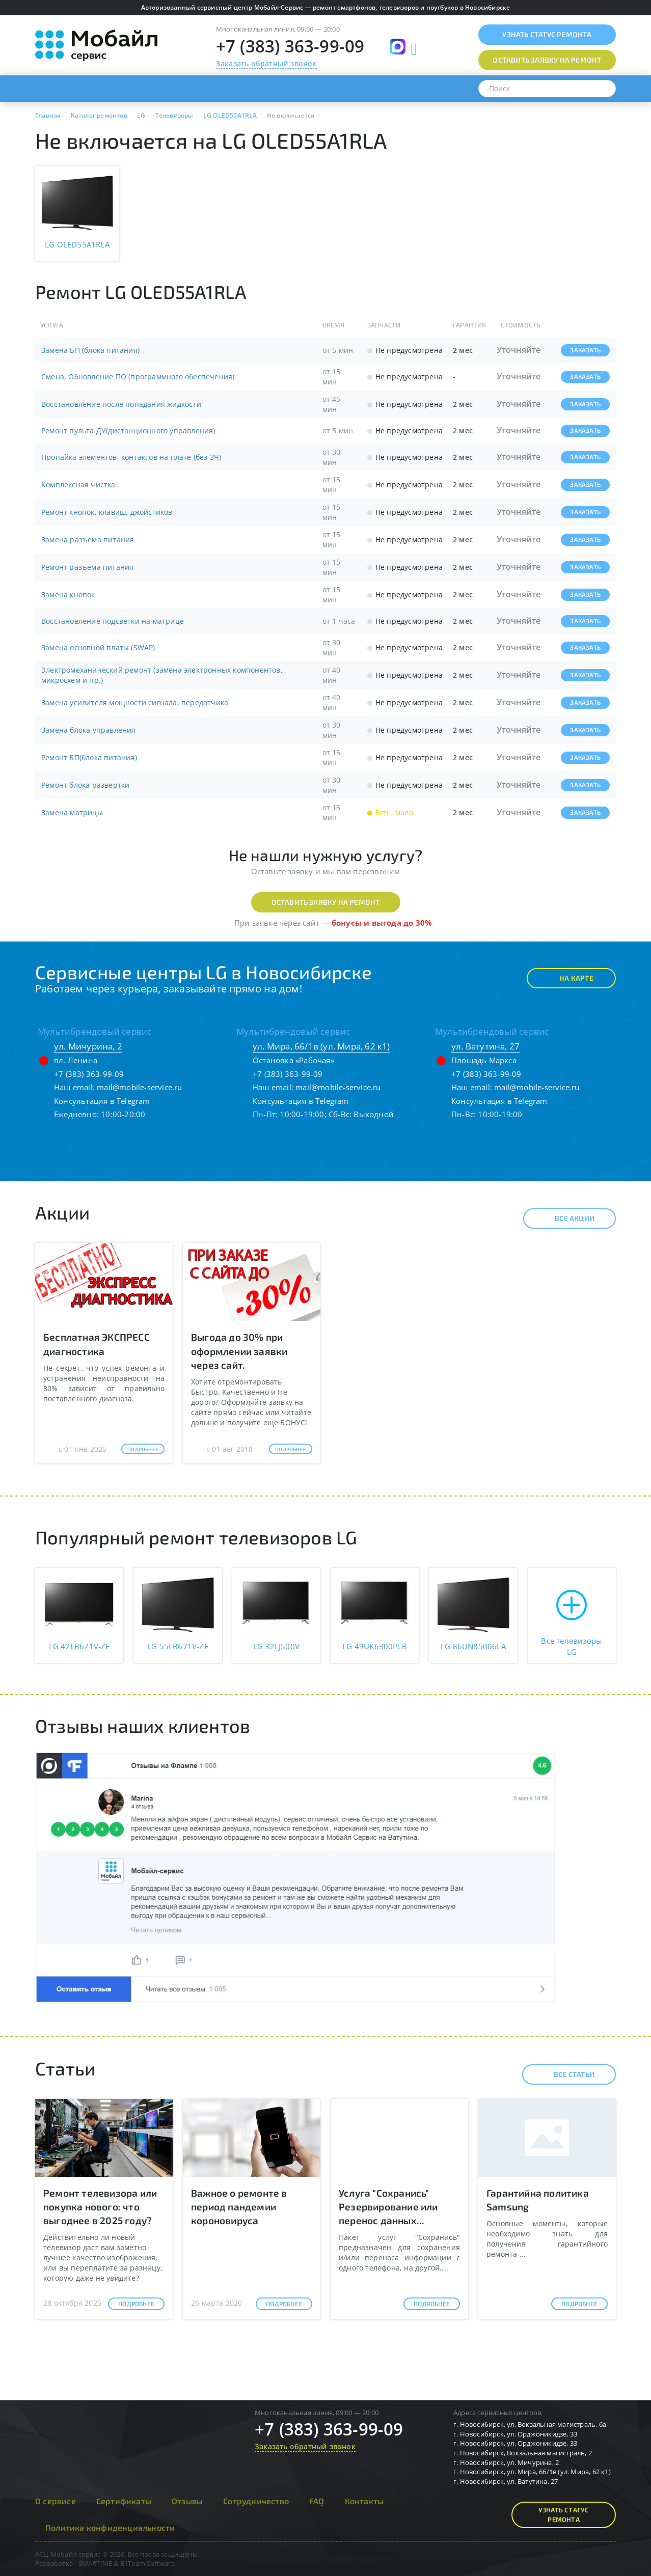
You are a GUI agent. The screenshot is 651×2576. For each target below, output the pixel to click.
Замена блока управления (88, 730)
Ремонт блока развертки (85, 785)
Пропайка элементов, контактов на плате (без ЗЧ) (131, 457)
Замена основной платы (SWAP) (98, 647)
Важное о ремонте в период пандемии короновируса (239, 2206)
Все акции (565, 1218)
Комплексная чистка (78, 484)
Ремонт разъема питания (87, 567)
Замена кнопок (68, 594)
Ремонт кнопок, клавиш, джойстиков (107, 512)
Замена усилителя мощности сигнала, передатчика (134, 702)
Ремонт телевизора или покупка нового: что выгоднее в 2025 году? (100, 2206)
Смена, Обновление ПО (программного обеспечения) (137, 376)
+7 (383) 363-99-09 (290, 46)
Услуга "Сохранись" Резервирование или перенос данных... (388, 2206)
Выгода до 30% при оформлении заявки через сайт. (239, 1350)
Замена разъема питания (87, 539)
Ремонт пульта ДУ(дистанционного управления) (128, 430)
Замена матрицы (72, 812)
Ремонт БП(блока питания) (89, 757)
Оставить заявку (547, 60)
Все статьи (565, 2074)
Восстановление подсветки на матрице (112, 621)
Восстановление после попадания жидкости (121, 404)
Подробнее (142, 1449)
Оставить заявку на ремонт (326, 902)
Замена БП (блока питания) (90, 350)
